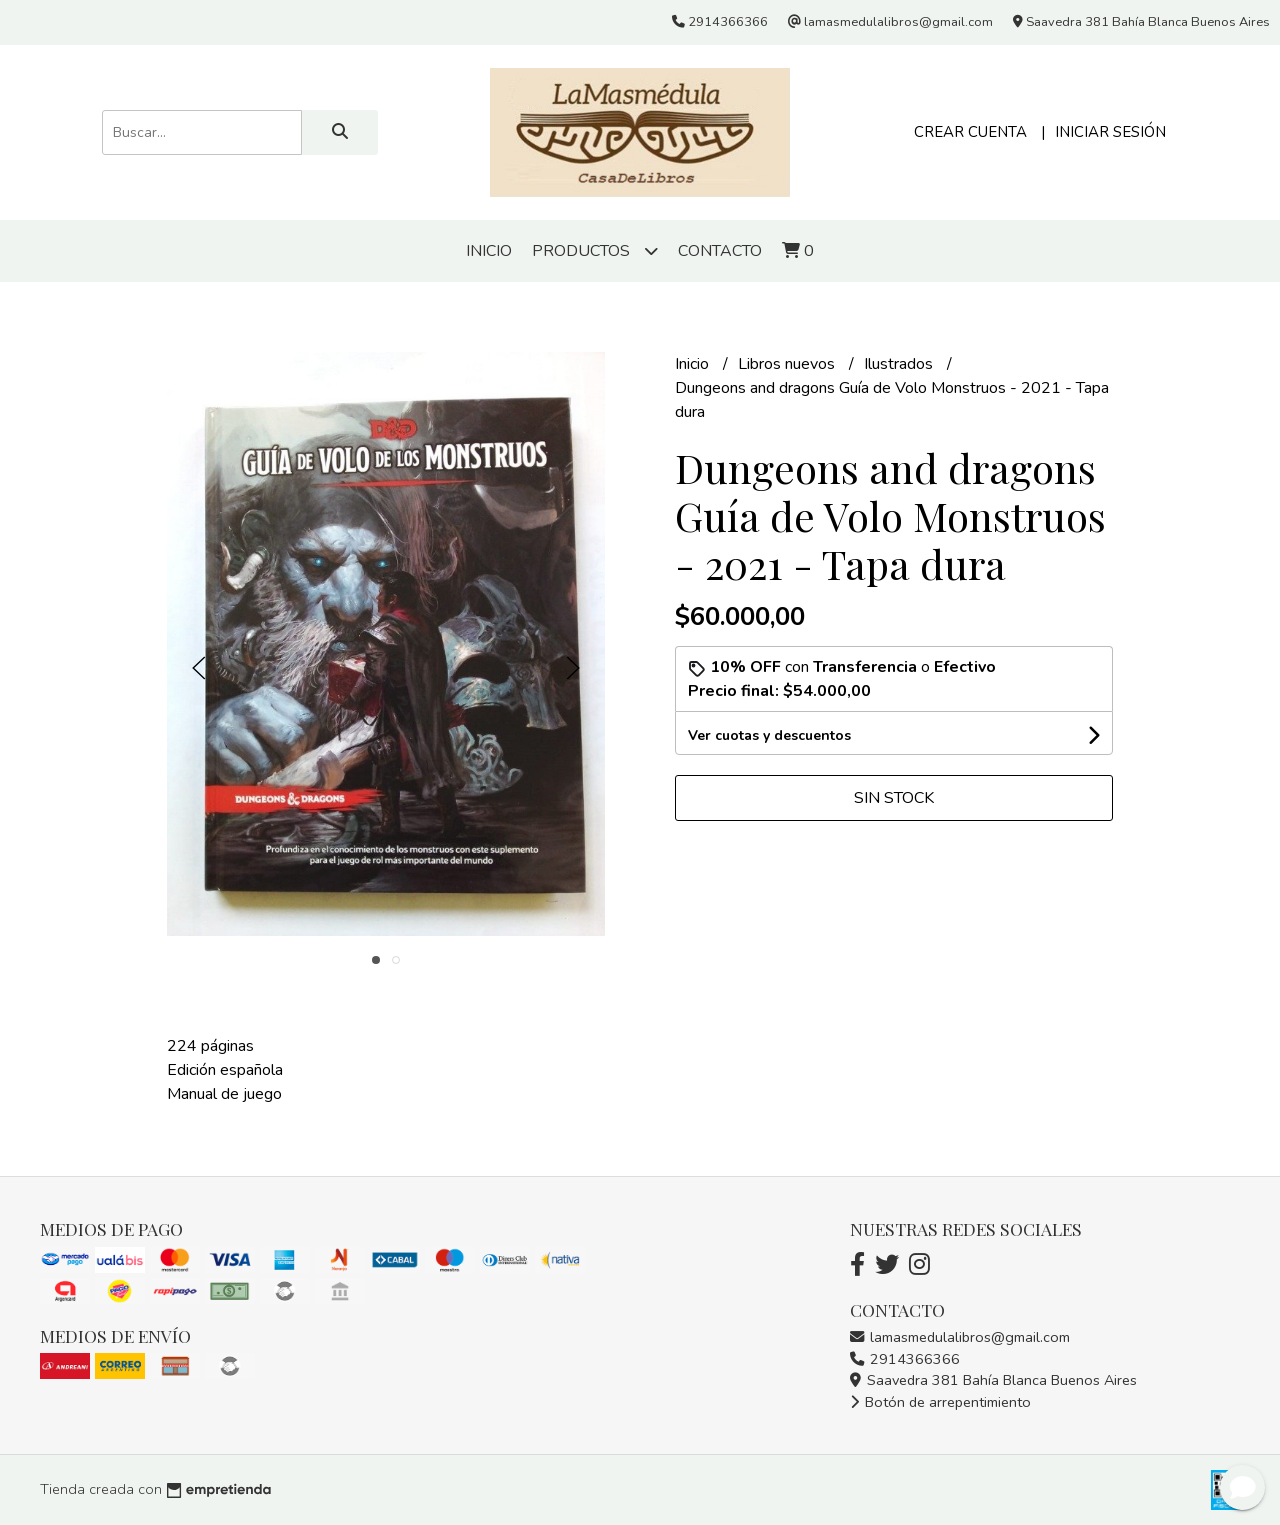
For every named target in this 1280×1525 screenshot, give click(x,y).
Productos (595, 250)
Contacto (720, 251)
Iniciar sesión (1110, 132)
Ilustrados (900, 364)
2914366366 (905, 1359)
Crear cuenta (970, 132)
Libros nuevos (788, 364)
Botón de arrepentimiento (940, 1402)
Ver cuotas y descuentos (769, 735)
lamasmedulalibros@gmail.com (960, 1337)
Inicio (489, 251)
